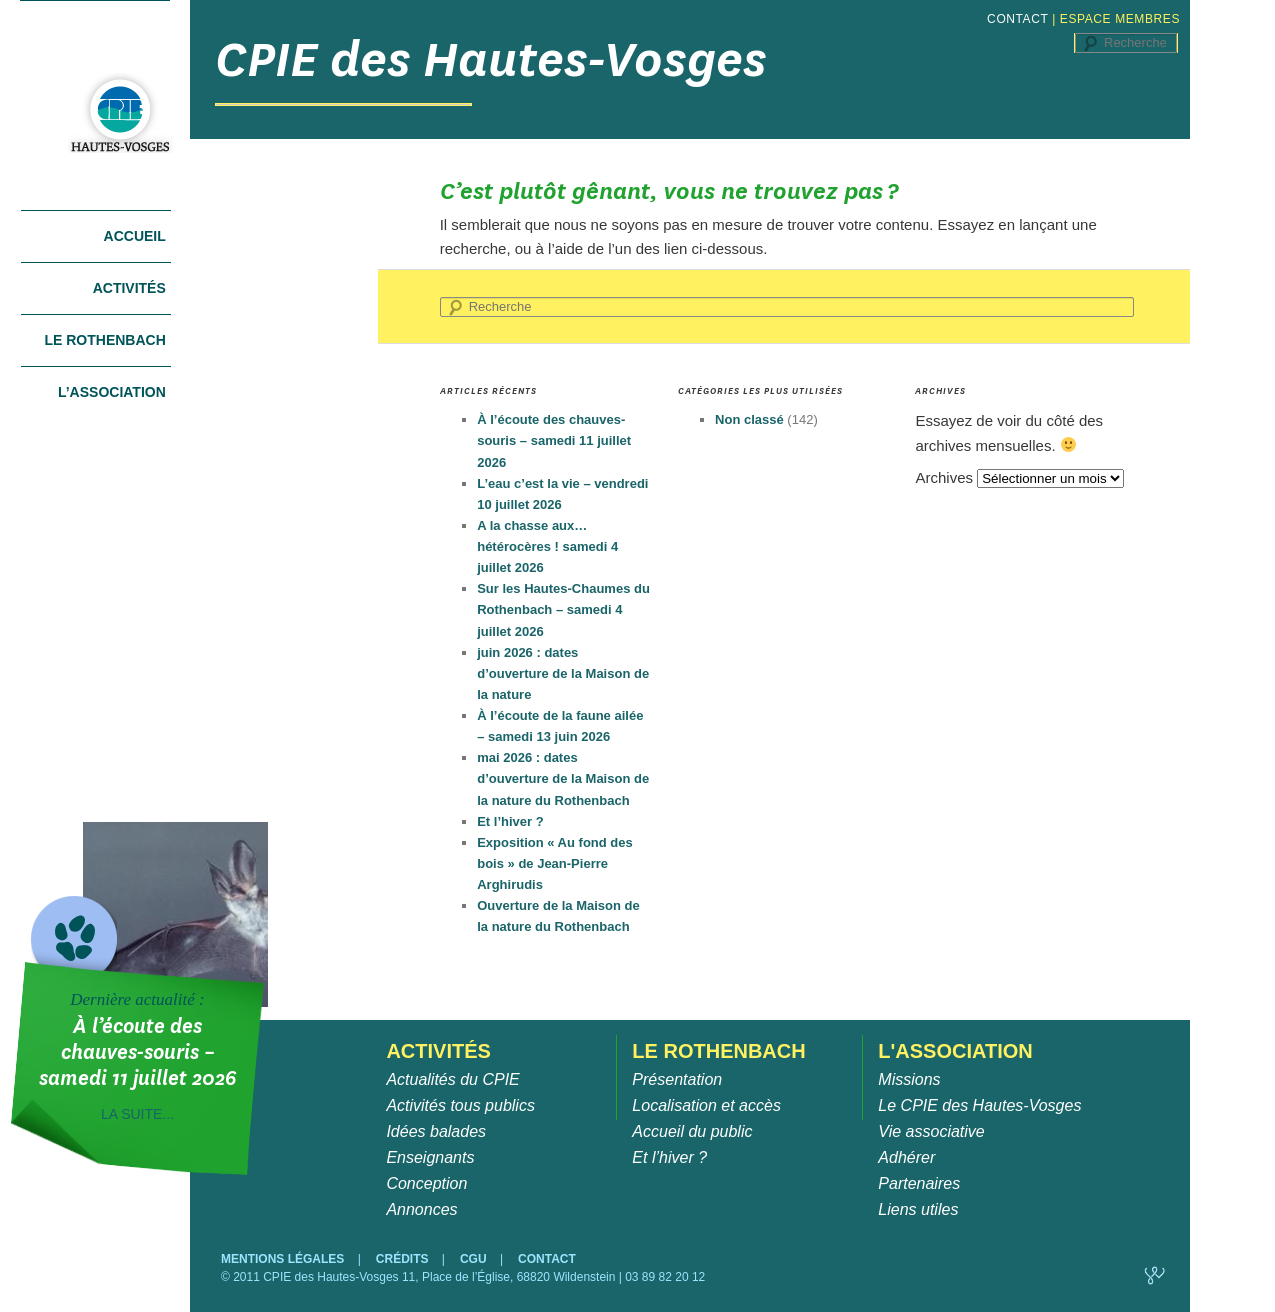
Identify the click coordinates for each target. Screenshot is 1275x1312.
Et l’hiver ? (510, 821)
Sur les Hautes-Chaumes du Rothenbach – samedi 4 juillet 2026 (563, 609)
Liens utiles (918, 1209)
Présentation (677, 1079)
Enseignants (430, 1157)
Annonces (421, 1209)
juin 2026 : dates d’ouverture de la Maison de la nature (563, 673)
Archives (944, 477)
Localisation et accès (706, 1105)
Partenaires (919, 1183)
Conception (426, 1183)
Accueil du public (692, 1131)
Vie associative (931, 1131)
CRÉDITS (404, 1259)
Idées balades (436, 1131)
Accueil (135, 236)
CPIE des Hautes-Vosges (491, 59)
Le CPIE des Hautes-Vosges (979, 1105)
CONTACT (1017, 19)
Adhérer (906, 1157)
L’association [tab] (112, 392)
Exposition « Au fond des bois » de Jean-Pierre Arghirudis (555, 863)
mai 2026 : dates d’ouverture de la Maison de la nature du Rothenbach (563, 778)
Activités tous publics (460, 1105)
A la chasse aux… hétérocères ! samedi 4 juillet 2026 (547, 546)
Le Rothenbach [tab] (104, 340)
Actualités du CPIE (452, 1079)
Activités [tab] (129, 288)
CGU (475, 1259)
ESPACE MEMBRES (1120, 19)
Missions (909, 1079)
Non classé (749, 419)
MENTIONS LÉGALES (284, 1259)
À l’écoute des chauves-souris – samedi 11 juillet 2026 (554, 440)
